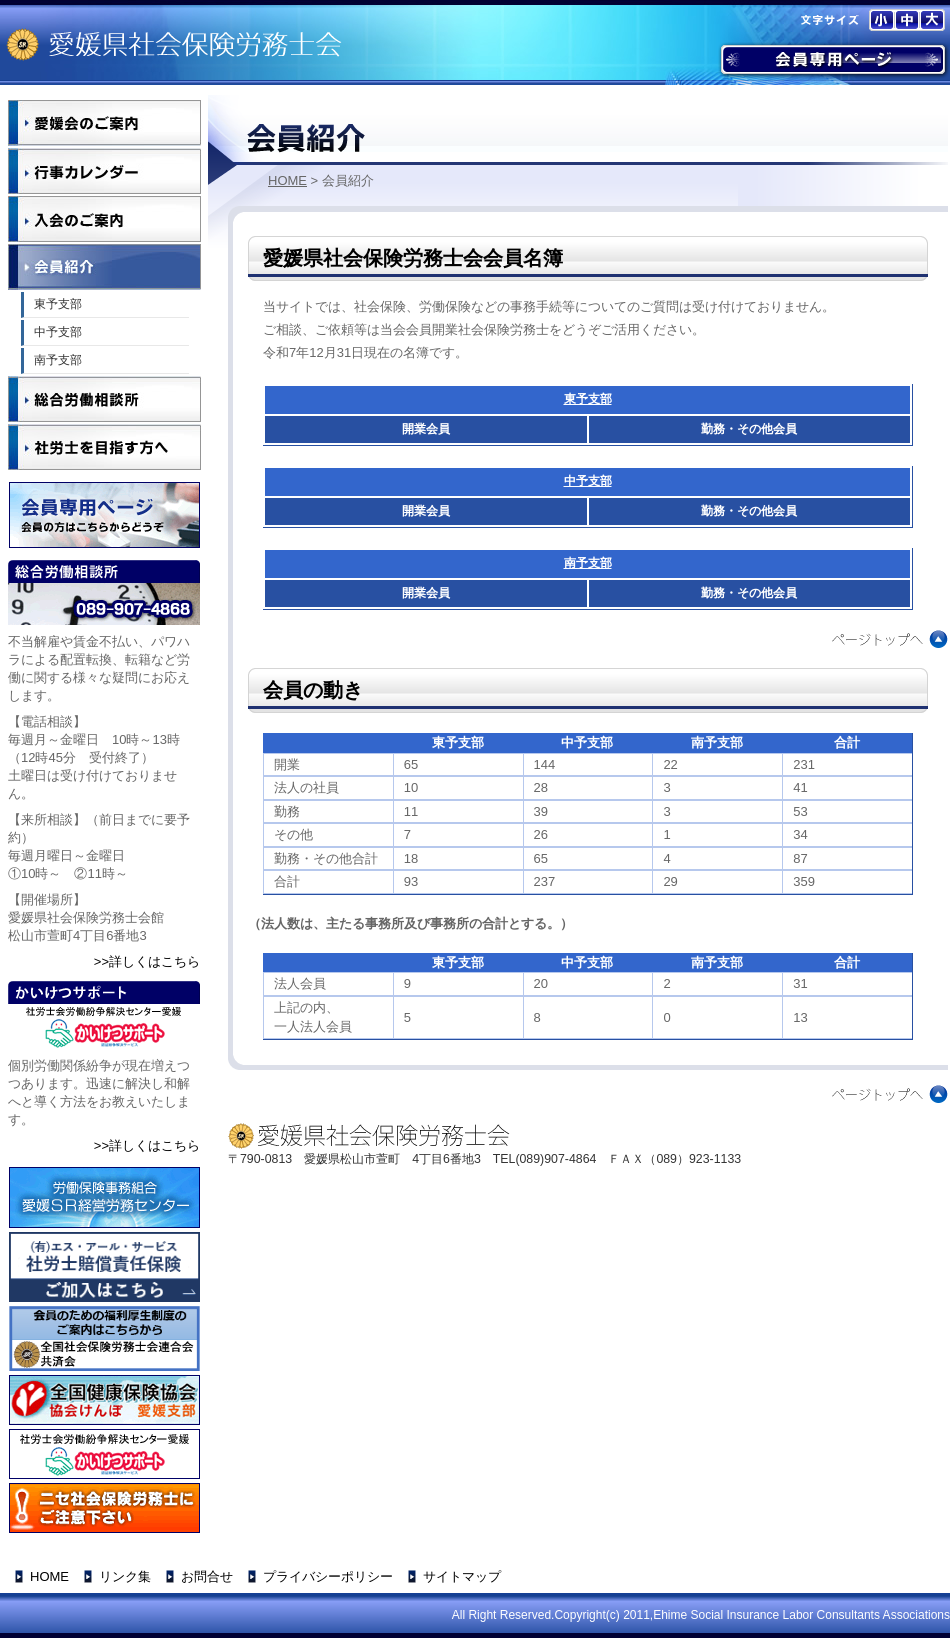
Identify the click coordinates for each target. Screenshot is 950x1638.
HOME (287, 180)
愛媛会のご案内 (104, 123)
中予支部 (588, 481)
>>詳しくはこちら (147, 961)
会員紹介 (104, 267)
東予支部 (588, 399)
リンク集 (125, 1576)
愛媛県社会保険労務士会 (174, 44)
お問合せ (207, 1576)
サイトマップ (462, 1576)
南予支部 (588, 563)
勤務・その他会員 (749, 429)
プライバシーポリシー (328, 1576)
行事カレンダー (104, 171)
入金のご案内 (104, 219)
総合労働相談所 (104, 399)
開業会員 (426, 429)
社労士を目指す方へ (104, 447)
